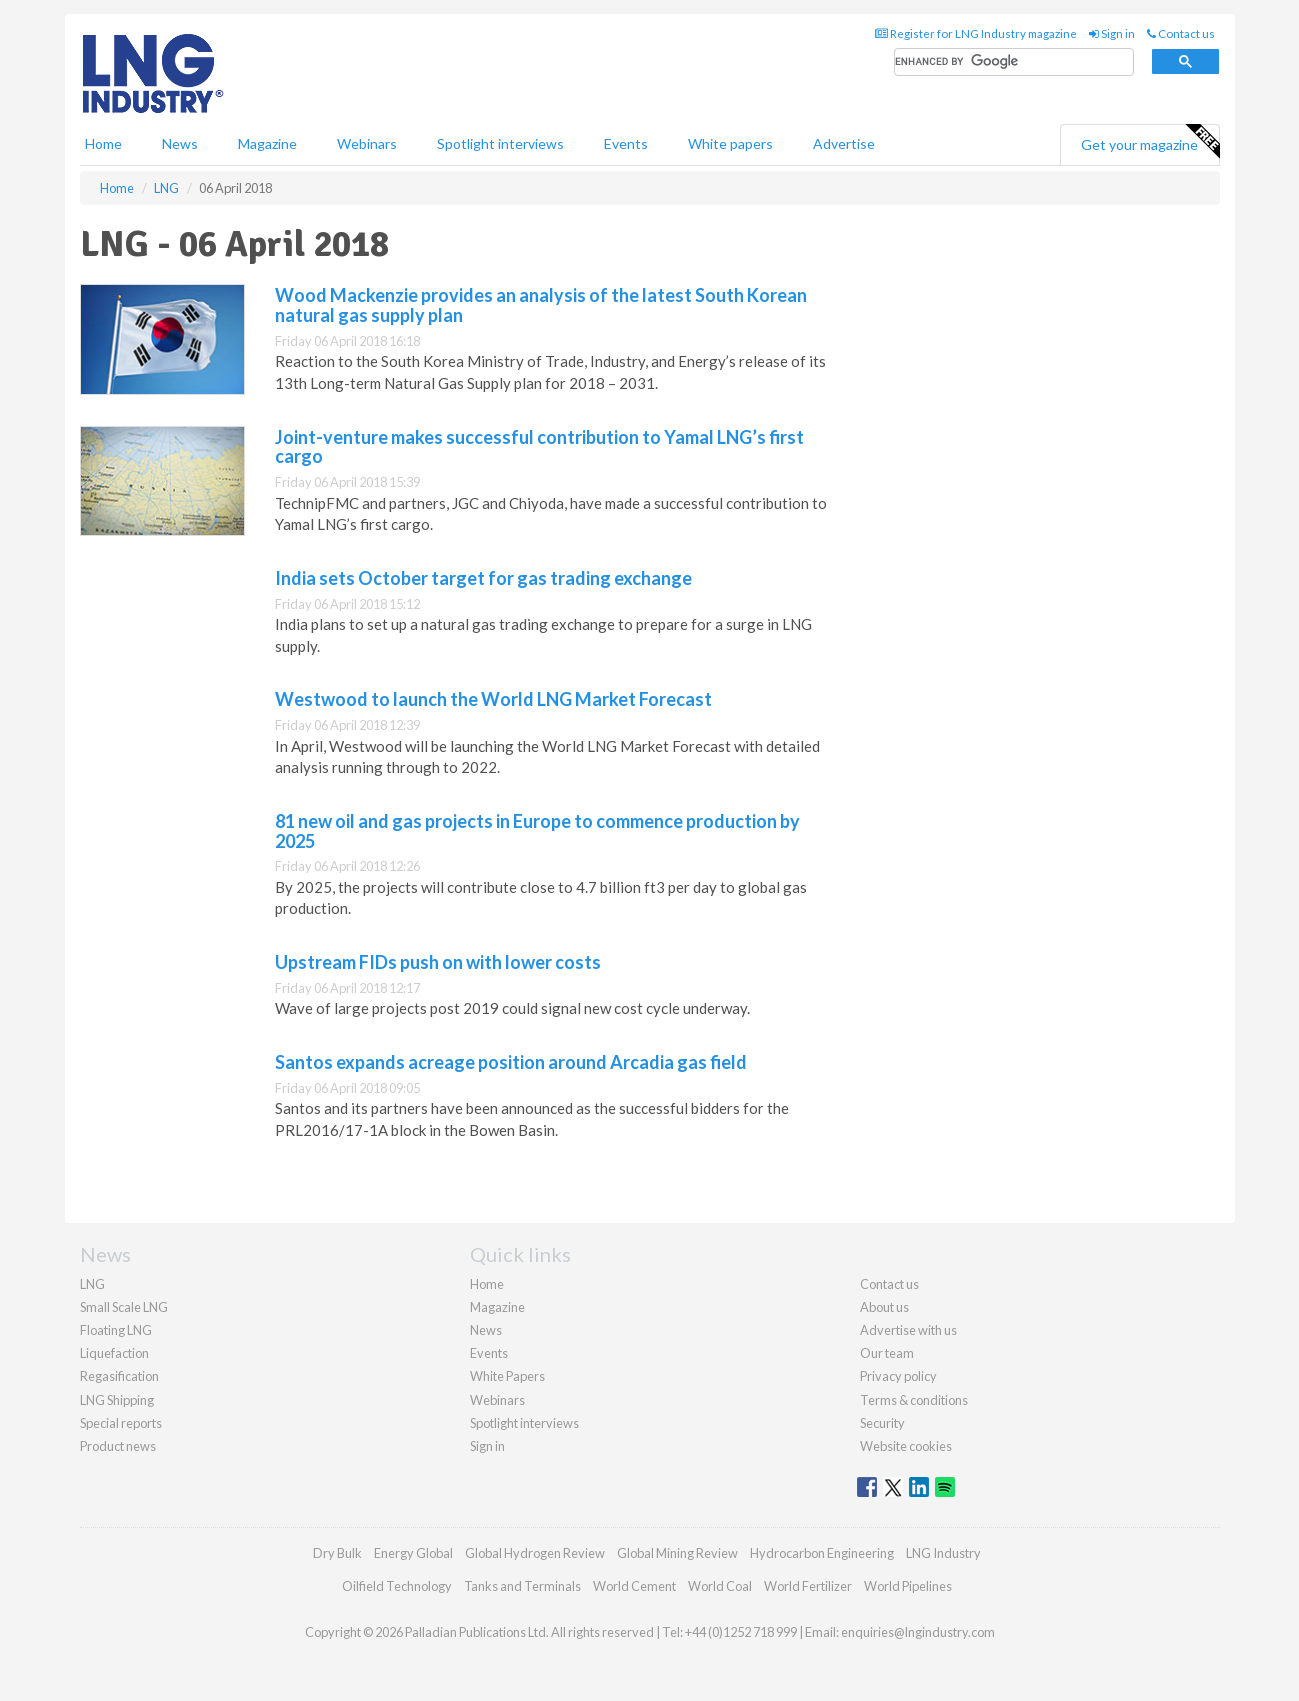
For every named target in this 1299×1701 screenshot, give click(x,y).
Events (626, 143)
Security (882, 1423)
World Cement (634, 1586)
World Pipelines (908, 1586)
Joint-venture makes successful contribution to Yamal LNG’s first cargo (539, 447)
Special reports (121, 1423)
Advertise (844, 143)
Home (103, 143)
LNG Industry (943, 1553)
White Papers (507, 1376)
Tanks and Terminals (522, 1586)
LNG (92, 1284)
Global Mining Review (677, 1553)
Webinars (367, 143)
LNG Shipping (117, 1400)
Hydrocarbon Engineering (822, 1553)
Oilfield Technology (397, 1586)
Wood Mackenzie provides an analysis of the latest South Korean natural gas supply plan (541, 305)
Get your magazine (1150, 142)
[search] (1014, 62)
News (486, 1330)
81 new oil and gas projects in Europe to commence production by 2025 (537, 831)
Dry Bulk (337, 1553)
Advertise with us (908, 1330)
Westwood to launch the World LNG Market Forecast (493, 699)
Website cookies (906, 1446)
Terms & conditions (914, 1400)
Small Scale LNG (124, 1307)
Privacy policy (898, 1376)
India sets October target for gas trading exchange (483, 578)
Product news (118, 1446)
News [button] (180, 143)
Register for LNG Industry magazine (976, 33)
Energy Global (413, 1553)
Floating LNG (116, 1330)
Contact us (1181, 33)
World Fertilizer (808, 1586)
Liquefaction (114, 1353)
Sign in (1112, 33)
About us (884, 1307)
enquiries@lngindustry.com (918, 1632)
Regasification (119, 1376)
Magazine (267, 143)
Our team (887, 1353)
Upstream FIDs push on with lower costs (438, 962)
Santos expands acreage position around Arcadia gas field (511, 1062)
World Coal (720, 1586)
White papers (730, 143)
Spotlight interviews (500, 143)
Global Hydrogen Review (535, 1553)
